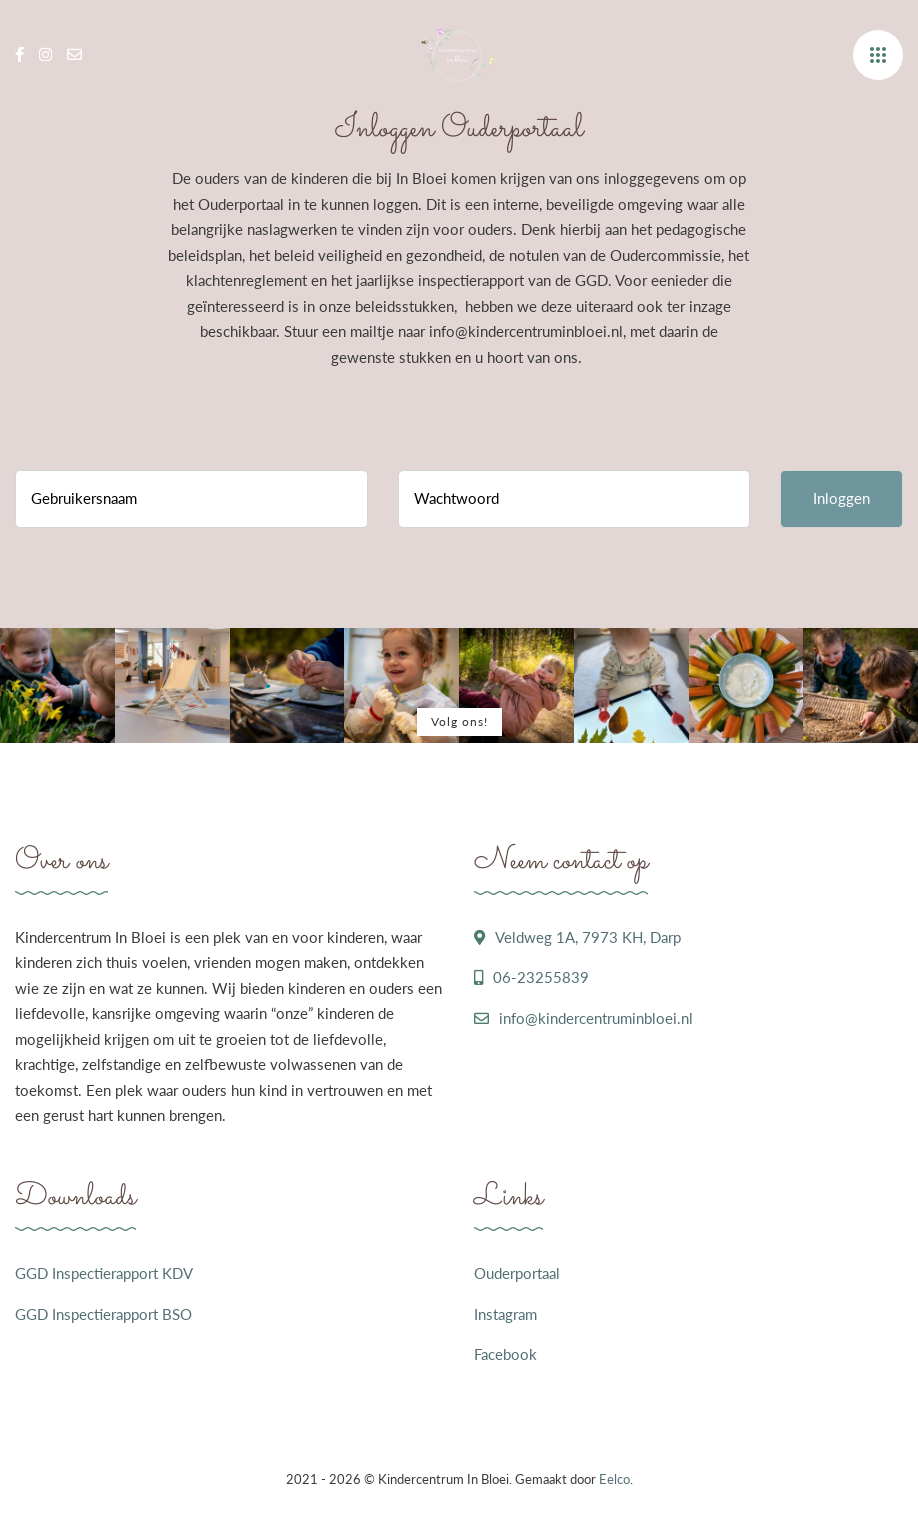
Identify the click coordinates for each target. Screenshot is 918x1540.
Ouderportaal (517, 1273)
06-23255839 (541, 977)
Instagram (505, 1314)
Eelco (614, 1479)
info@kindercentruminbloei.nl (596, 1018)
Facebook (505, 1354)
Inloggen (841, 498)
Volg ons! (459, 721)
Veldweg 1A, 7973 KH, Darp (588, 937)
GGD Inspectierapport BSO (103, 1314)
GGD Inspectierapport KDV (104, 1273)
